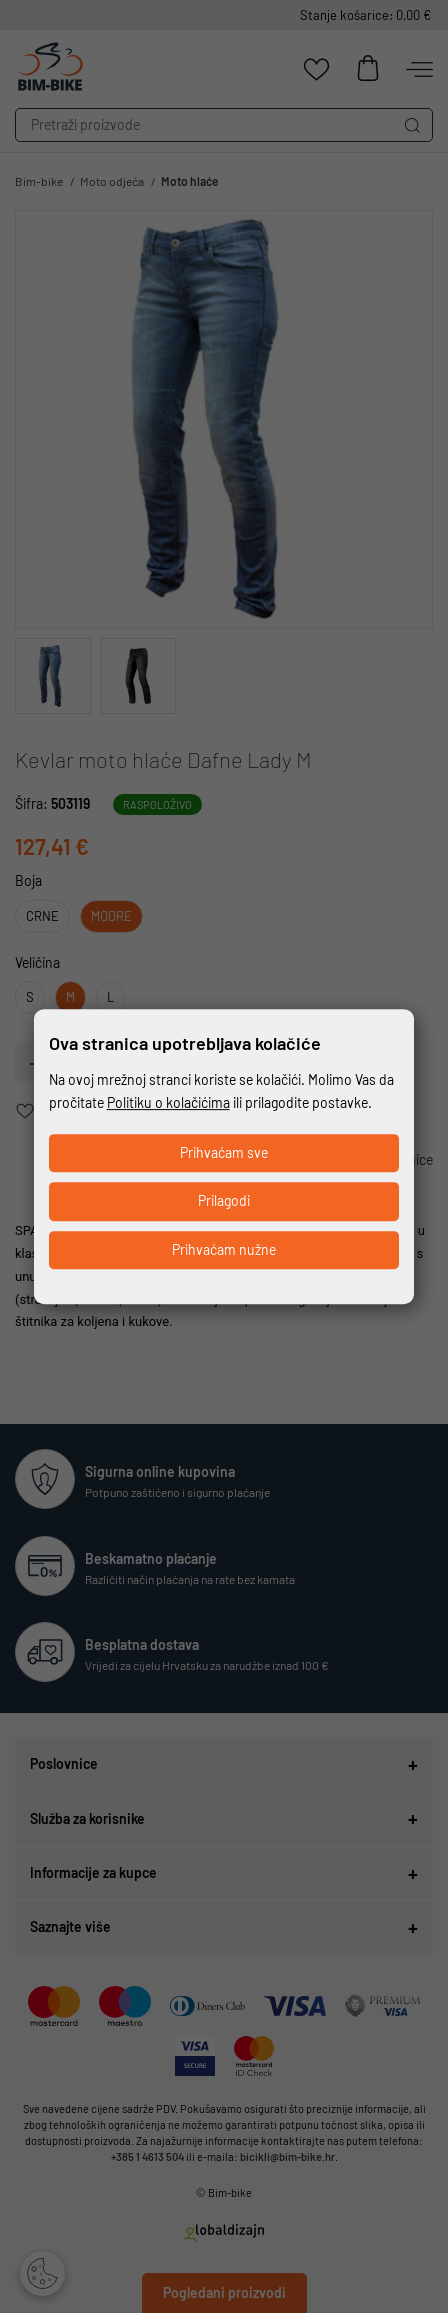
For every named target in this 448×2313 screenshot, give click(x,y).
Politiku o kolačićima (168, 1102)
